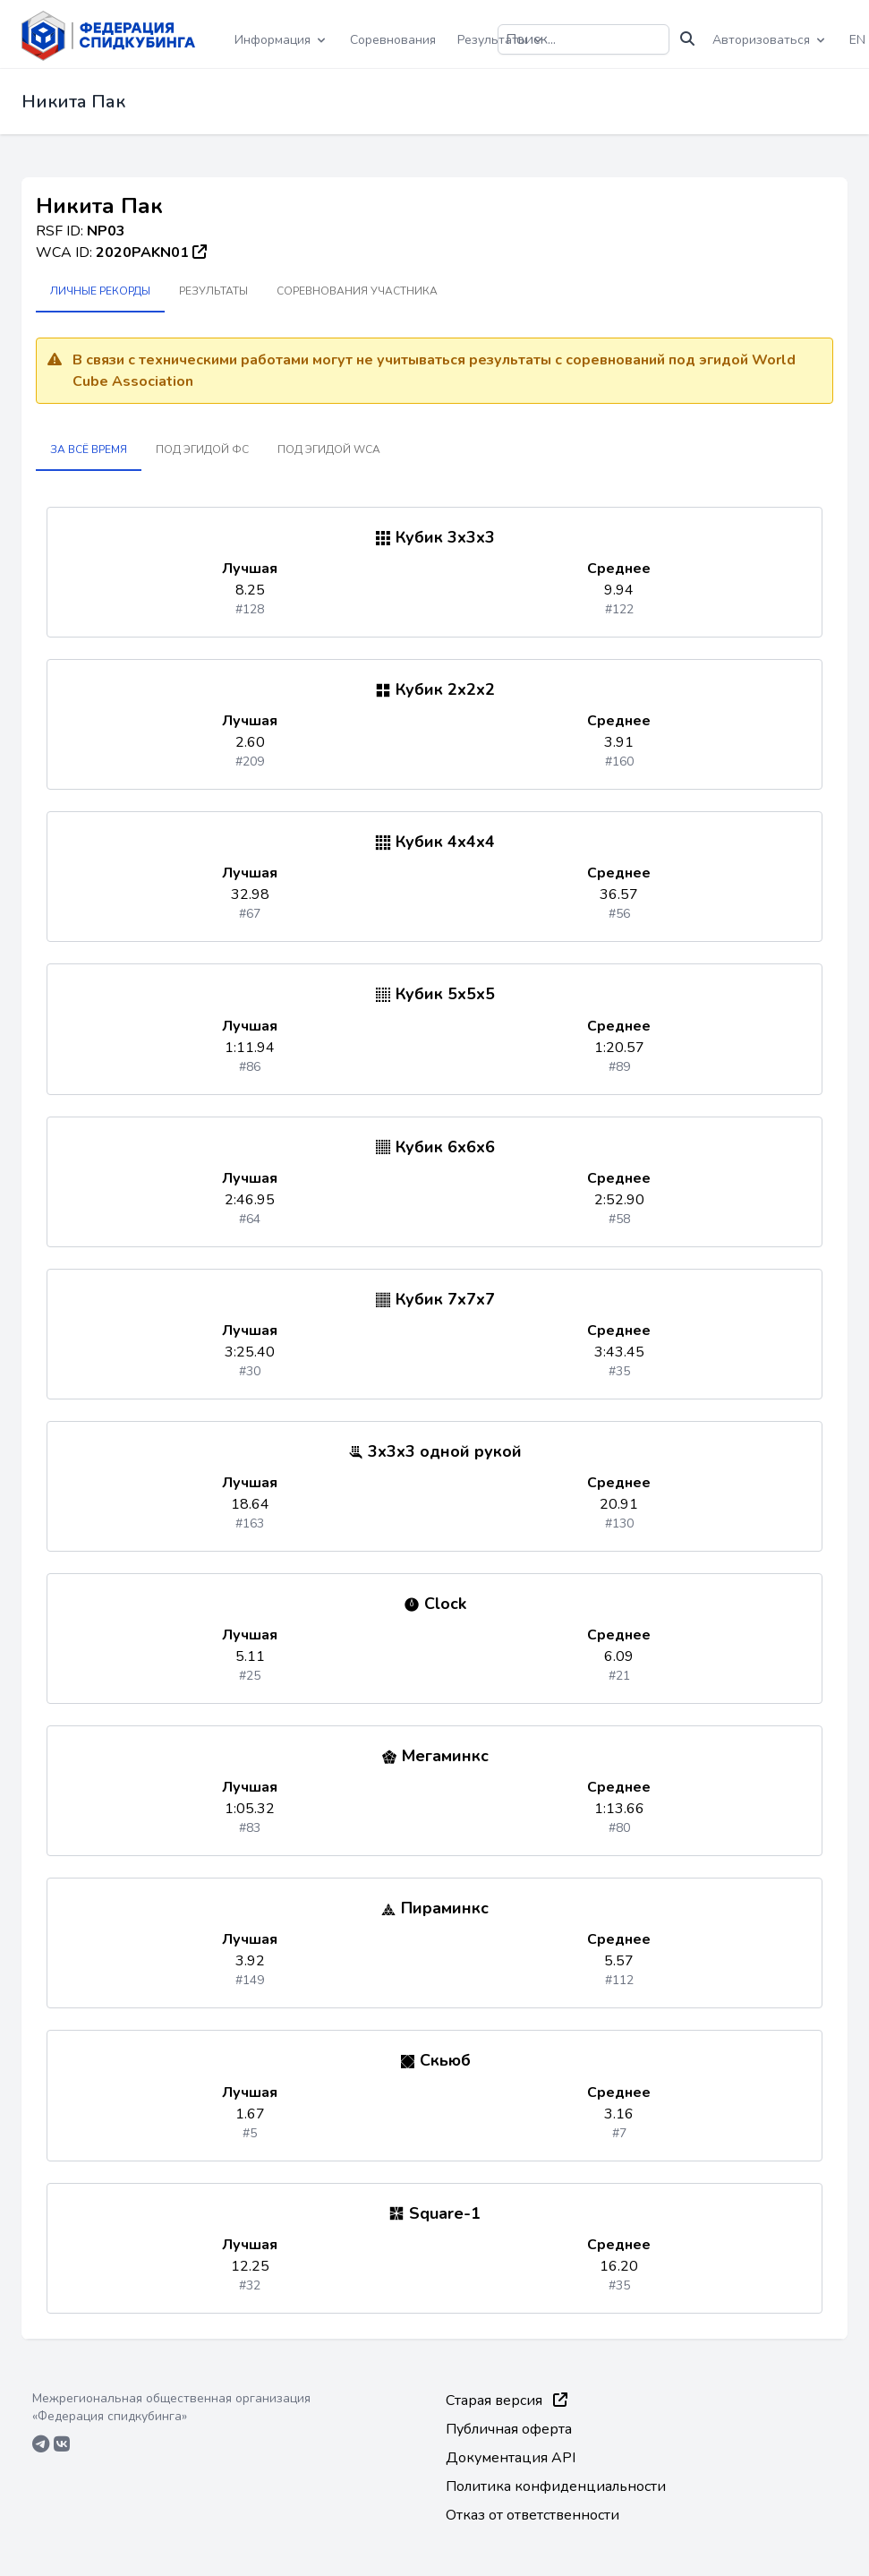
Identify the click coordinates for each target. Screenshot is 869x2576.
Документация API (510, 2458)
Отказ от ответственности (532, 2515)
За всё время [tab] (88, 449)
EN (857, 39)
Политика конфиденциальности (556, 2486)
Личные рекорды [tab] (100, 291)
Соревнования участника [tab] (357, 291)
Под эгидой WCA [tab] (328, 449)
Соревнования (393, 39)
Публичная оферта (509, 2429)
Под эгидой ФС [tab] (202, 449)
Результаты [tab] (213, 291)
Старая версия (506, 2400)
